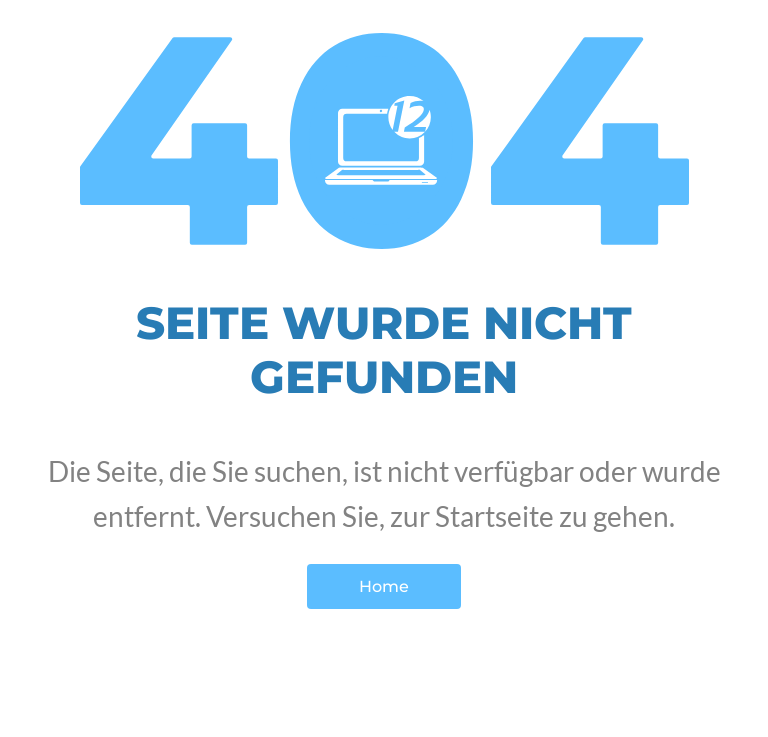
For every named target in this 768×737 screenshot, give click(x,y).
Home (384, 586)
